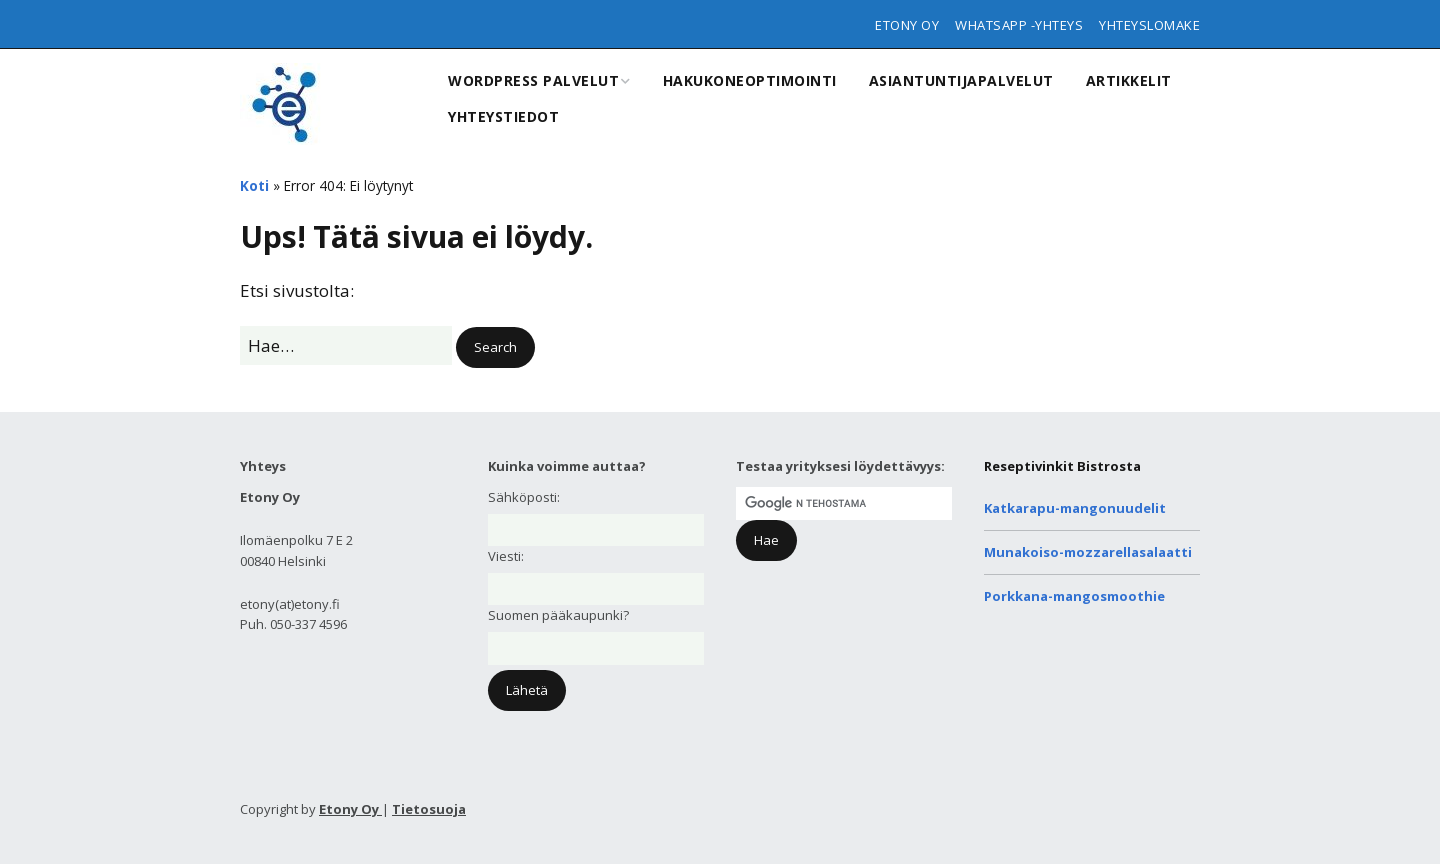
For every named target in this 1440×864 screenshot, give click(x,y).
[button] (495, 347)
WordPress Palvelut (533, 80)
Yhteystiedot (503, 116)
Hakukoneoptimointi (750, 80)
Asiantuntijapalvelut (961, 80)
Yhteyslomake (1149, 25)
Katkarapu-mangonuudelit (1075, 508)
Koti (254, 185)
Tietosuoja (429, 809)
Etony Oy (907, 25)
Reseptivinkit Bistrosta (1062, 466)
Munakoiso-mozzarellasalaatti (1088, 552)
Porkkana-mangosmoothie (1074, 596)
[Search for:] (346, 345)
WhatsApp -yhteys (1019, 25)
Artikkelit (1129, 80)
